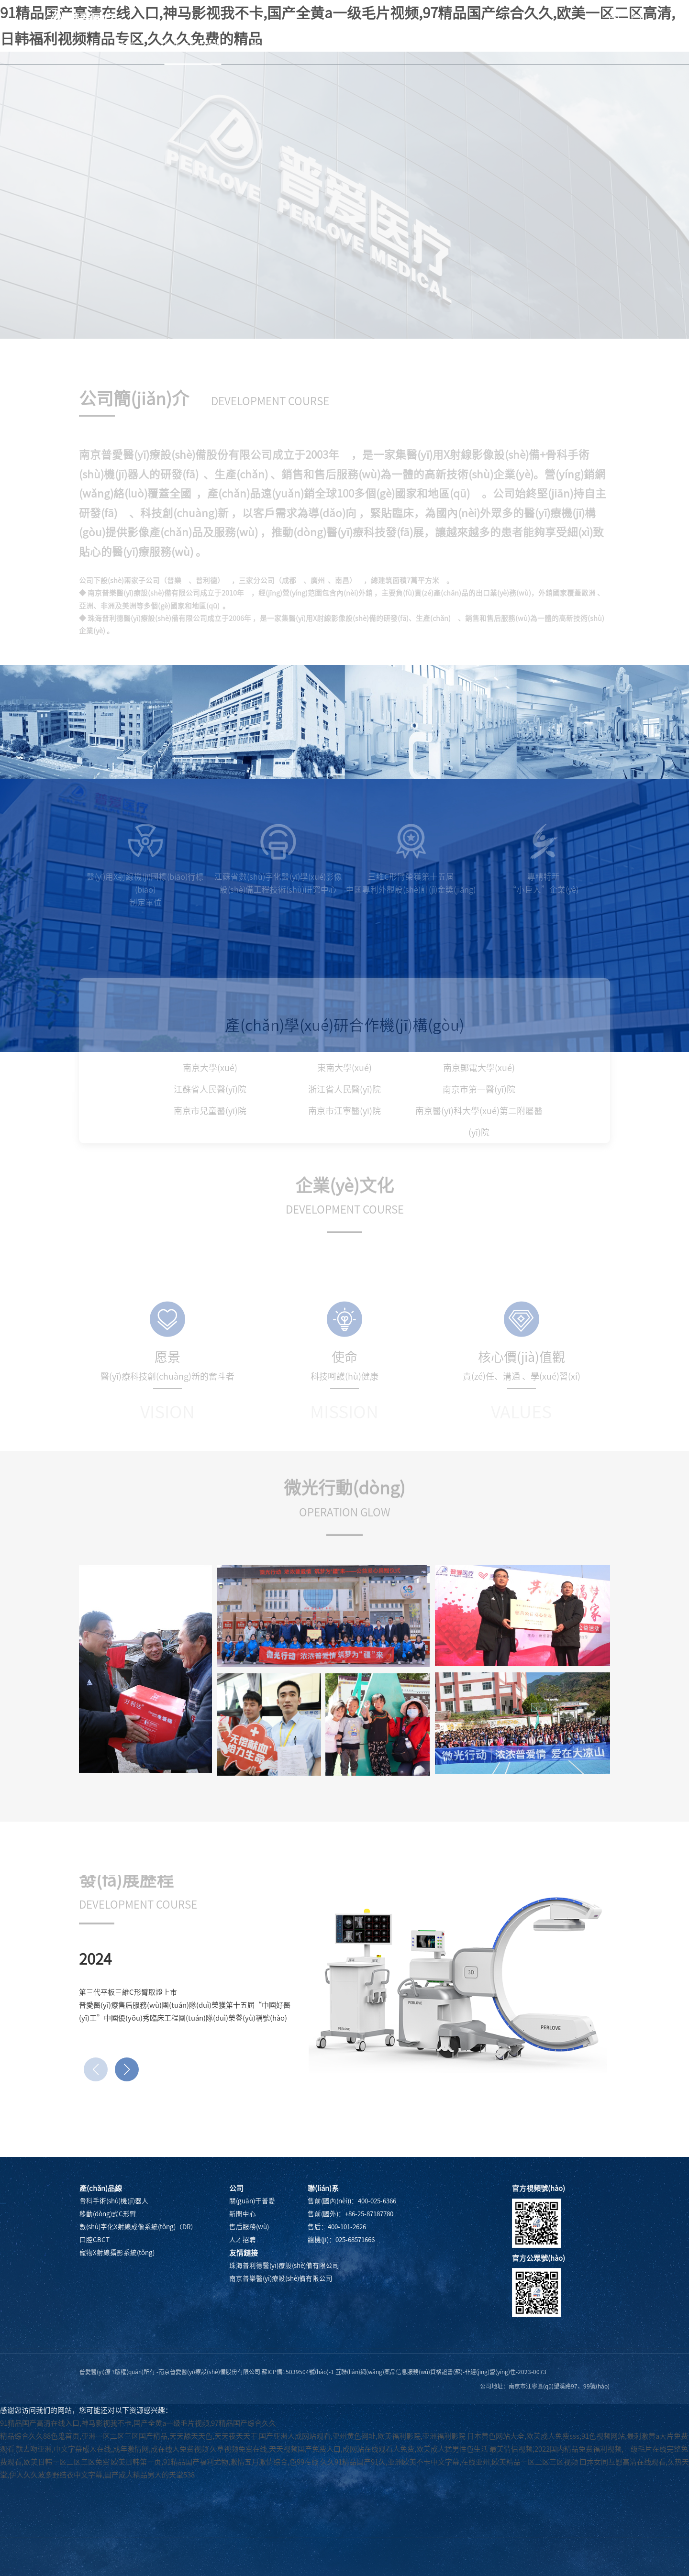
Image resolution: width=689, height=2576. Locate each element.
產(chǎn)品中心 (278, 46)
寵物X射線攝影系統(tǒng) (117, 2252)
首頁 (128, 46)
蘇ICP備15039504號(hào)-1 (298, 2372)
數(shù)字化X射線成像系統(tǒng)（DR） (138, 2226)
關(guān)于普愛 (193, 46)
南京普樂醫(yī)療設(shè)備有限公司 (281, 2278)
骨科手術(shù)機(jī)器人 (113, 2201)
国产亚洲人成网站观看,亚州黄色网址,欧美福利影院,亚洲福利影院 (362, 2436)
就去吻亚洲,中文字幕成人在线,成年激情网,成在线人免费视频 (112, 2449)
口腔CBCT (94, 2239)
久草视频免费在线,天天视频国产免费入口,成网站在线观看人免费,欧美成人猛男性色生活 (349, 2449)
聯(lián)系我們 (562, 46)
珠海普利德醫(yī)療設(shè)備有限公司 (284, 2265)
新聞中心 (352, 46)
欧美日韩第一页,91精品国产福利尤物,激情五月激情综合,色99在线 (215, 2461)
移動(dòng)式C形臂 (107, 2214)
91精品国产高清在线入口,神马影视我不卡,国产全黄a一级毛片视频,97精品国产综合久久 (138, 2423)
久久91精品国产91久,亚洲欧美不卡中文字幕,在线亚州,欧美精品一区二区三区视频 (449, 2461)
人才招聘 (491, 46)
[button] (127, 2069)
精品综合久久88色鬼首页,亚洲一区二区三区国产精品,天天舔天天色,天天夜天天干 (128, 2436)
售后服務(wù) (421, 46)
